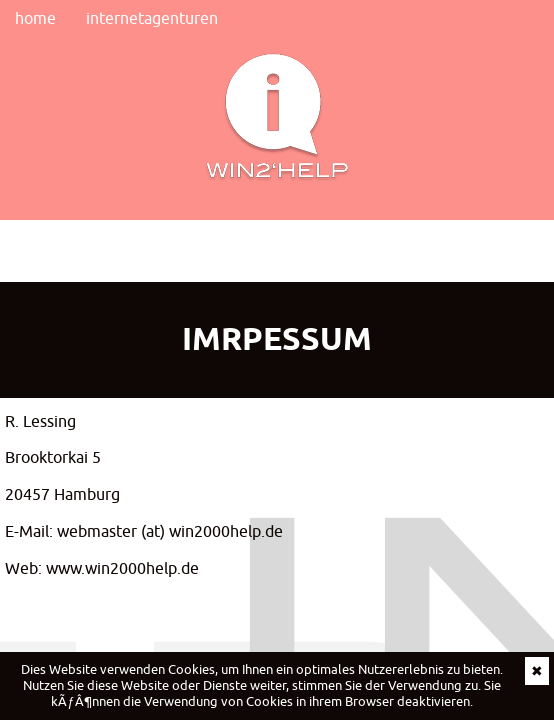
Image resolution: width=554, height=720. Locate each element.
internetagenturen (152, 18)
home (35, 18)
